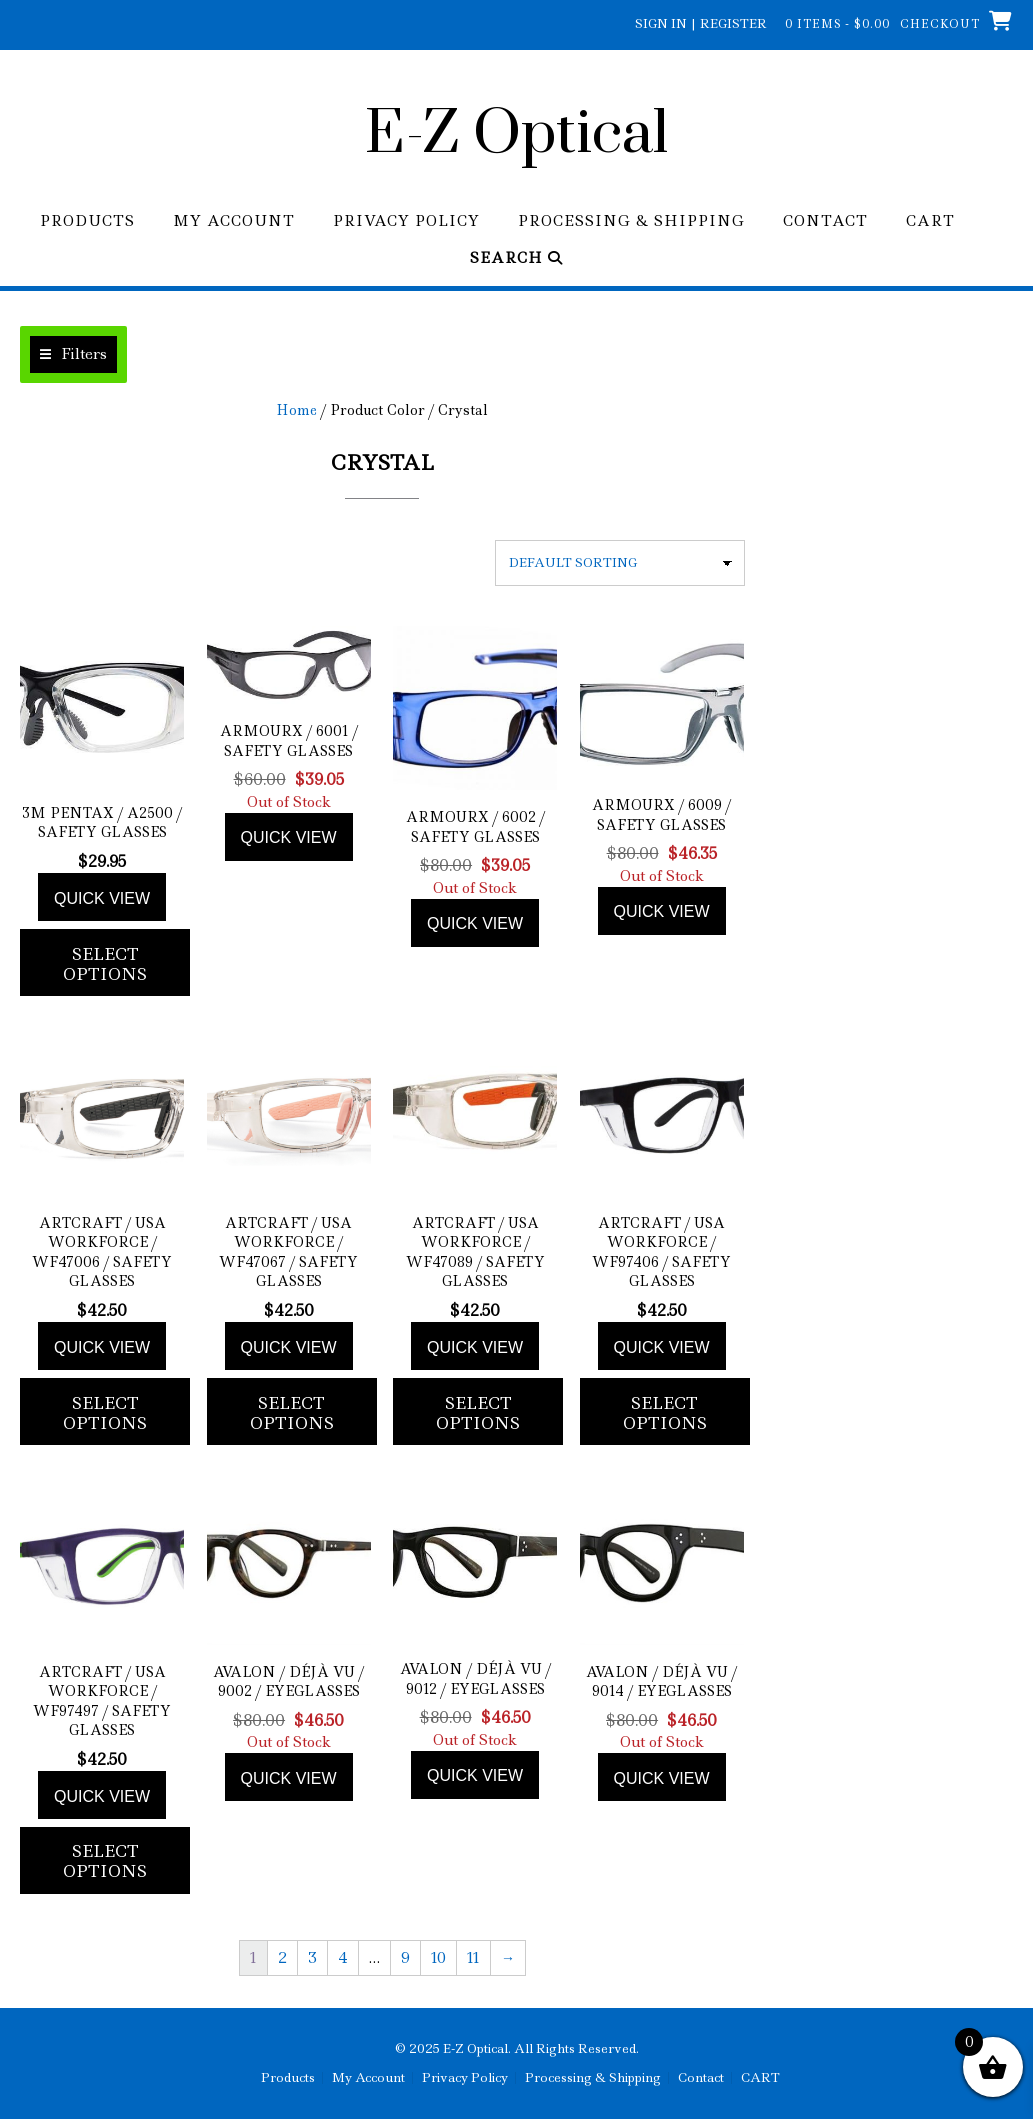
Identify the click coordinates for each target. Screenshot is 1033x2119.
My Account (234, 221)
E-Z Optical (516, 135)
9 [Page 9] (405, 1958)
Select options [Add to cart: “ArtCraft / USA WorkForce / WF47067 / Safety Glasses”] (292, 1413)
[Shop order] (620, 563)
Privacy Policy (406, 221)
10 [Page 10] (438, 1958)
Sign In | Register (701, 23)
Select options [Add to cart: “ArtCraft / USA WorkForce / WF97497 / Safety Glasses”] (105, 1861)
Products (87, 221)
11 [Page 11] (473, 1958)
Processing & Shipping (631, 221)
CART (930, 221)
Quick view (102, 898)
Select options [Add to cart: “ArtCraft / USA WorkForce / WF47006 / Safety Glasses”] (105, 1413)
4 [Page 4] (343, 1958)
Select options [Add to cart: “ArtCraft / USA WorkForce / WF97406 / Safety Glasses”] (665, 1413)
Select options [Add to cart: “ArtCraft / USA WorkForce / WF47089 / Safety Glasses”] (478, 1413)
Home (296, 410)
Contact (825, 221)
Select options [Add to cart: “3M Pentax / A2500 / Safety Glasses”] (105, 964)
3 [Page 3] (312, 1958)
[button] (73, 354)
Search (516, 258)
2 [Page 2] (282, 1958)
